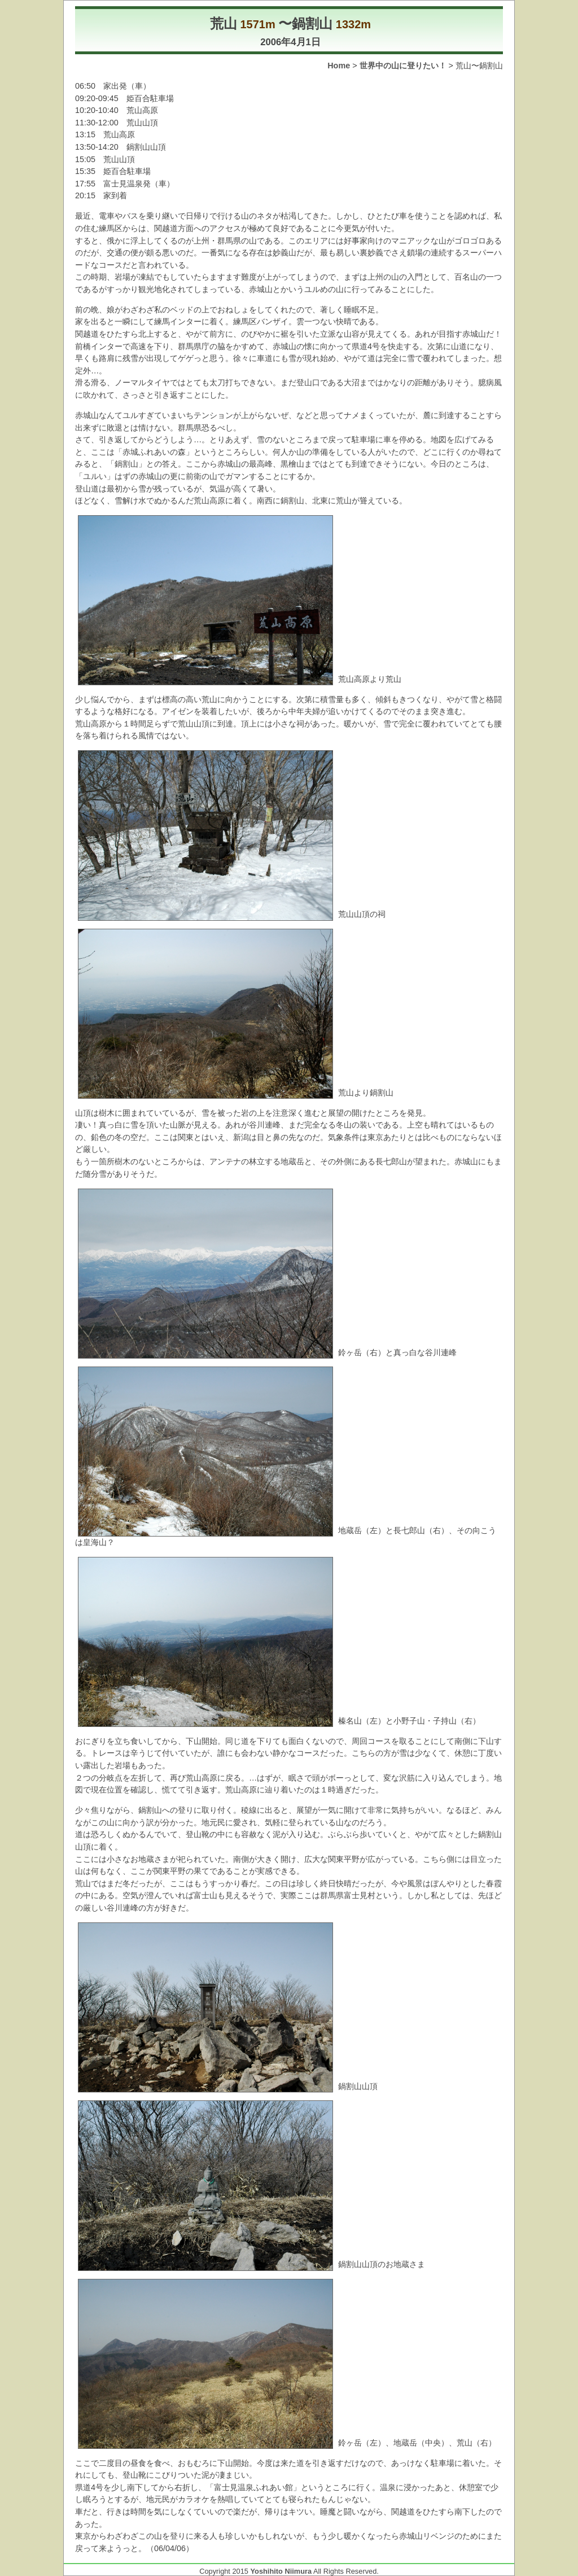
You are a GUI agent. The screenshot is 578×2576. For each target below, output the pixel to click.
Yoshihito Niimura (281, 2571)
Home (338, 65)
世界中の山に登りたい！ (403, 65)
